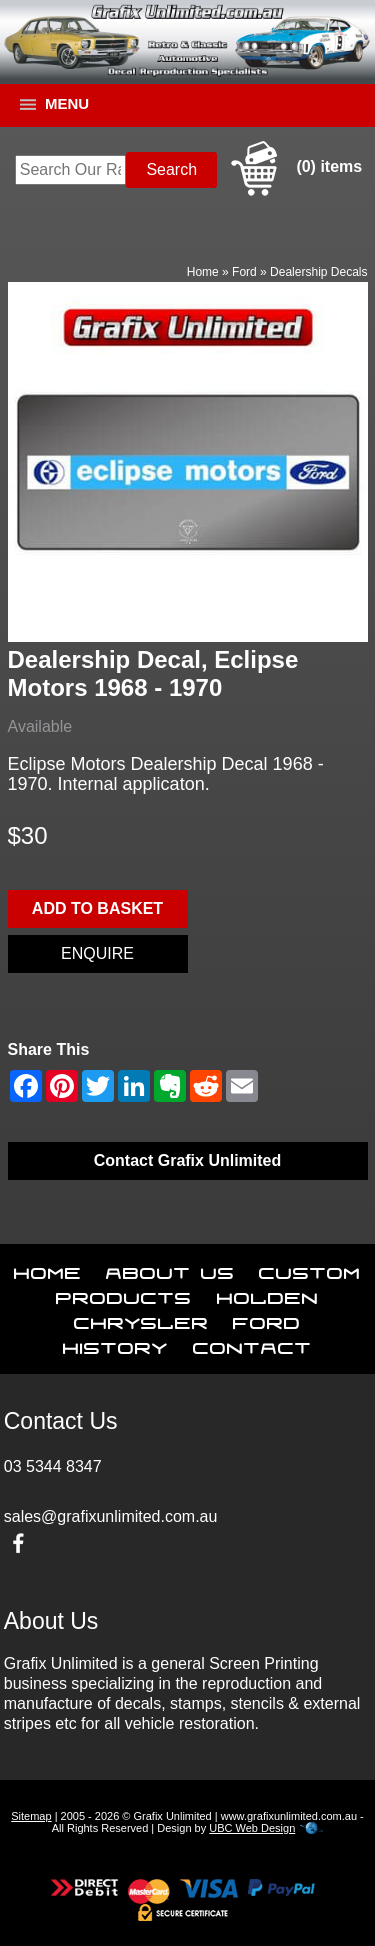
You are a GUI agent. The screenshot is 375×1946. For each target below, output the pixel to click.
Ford (244, 272)
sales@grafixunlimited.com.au (111, 1516)
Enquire (97, 953)
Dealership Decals (318, 272)
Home (203, 272)
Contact (252, 1344)
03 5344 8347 (53, 1466)
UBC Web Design (252, 1828)
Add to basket (97, 908)
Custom (310, 1269)
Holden (268, 1294)
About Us (170, 1269)
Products (124, 1294)
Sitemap (31, 1816)
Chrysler (141, 1319)
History (115, 1344)
